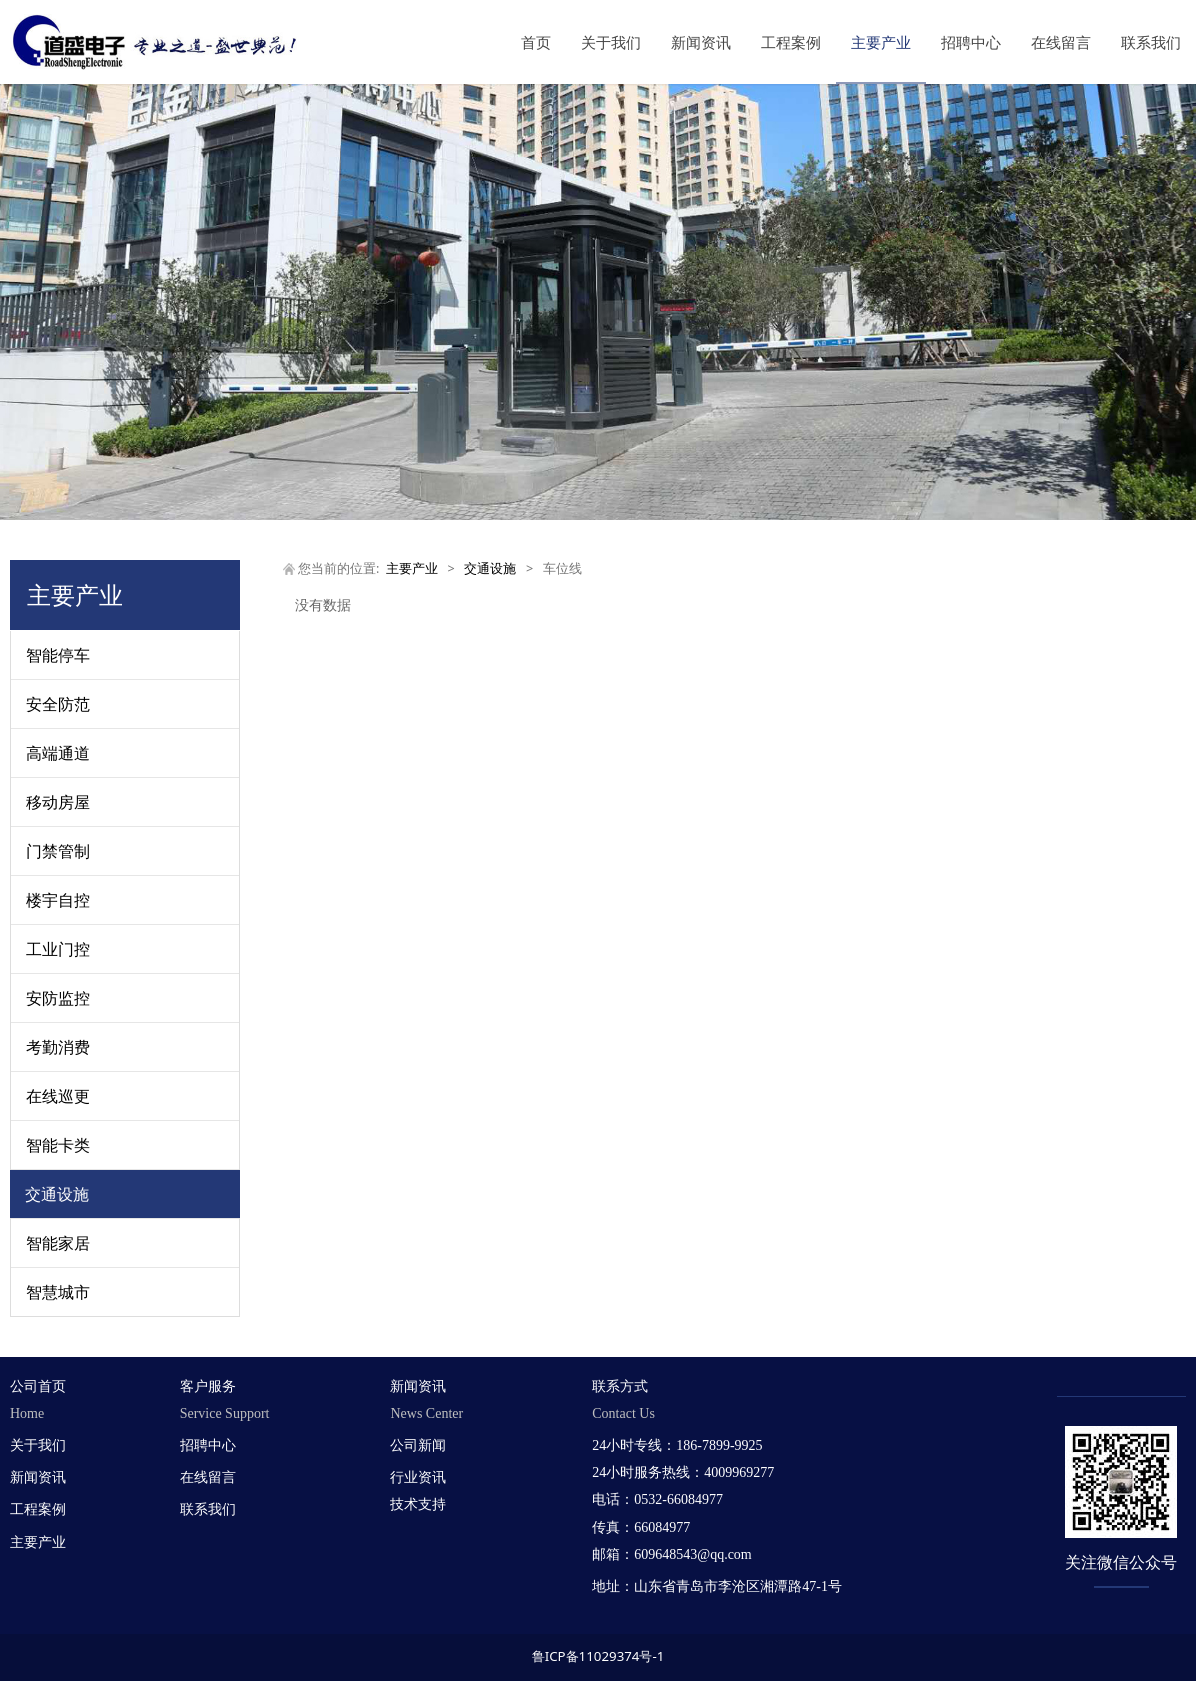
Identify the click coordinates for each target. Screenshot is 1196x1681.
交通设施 (57, 1194)
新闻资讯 (701, 42)
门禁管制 (58, 851)
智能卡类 (58, 1145)
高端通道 (58, 753)
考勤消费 (58, 1047)
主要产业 (881, 42)
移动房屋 (58, 802)
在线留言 (1061, 42)
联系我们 (1151, 42)
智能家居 (58, 1243)
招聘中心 (971, 42)
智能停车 (58, 655)
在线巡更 (58, 1096)
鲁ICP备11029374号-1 (598, 1656)
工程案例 (791, 42)
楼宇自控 (58, 900)
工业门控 (58, 949)
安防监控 (58, 998)
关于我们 (611, 42)
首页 (536, 42)
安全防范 (58, 704)
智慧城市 (58, 1292)
